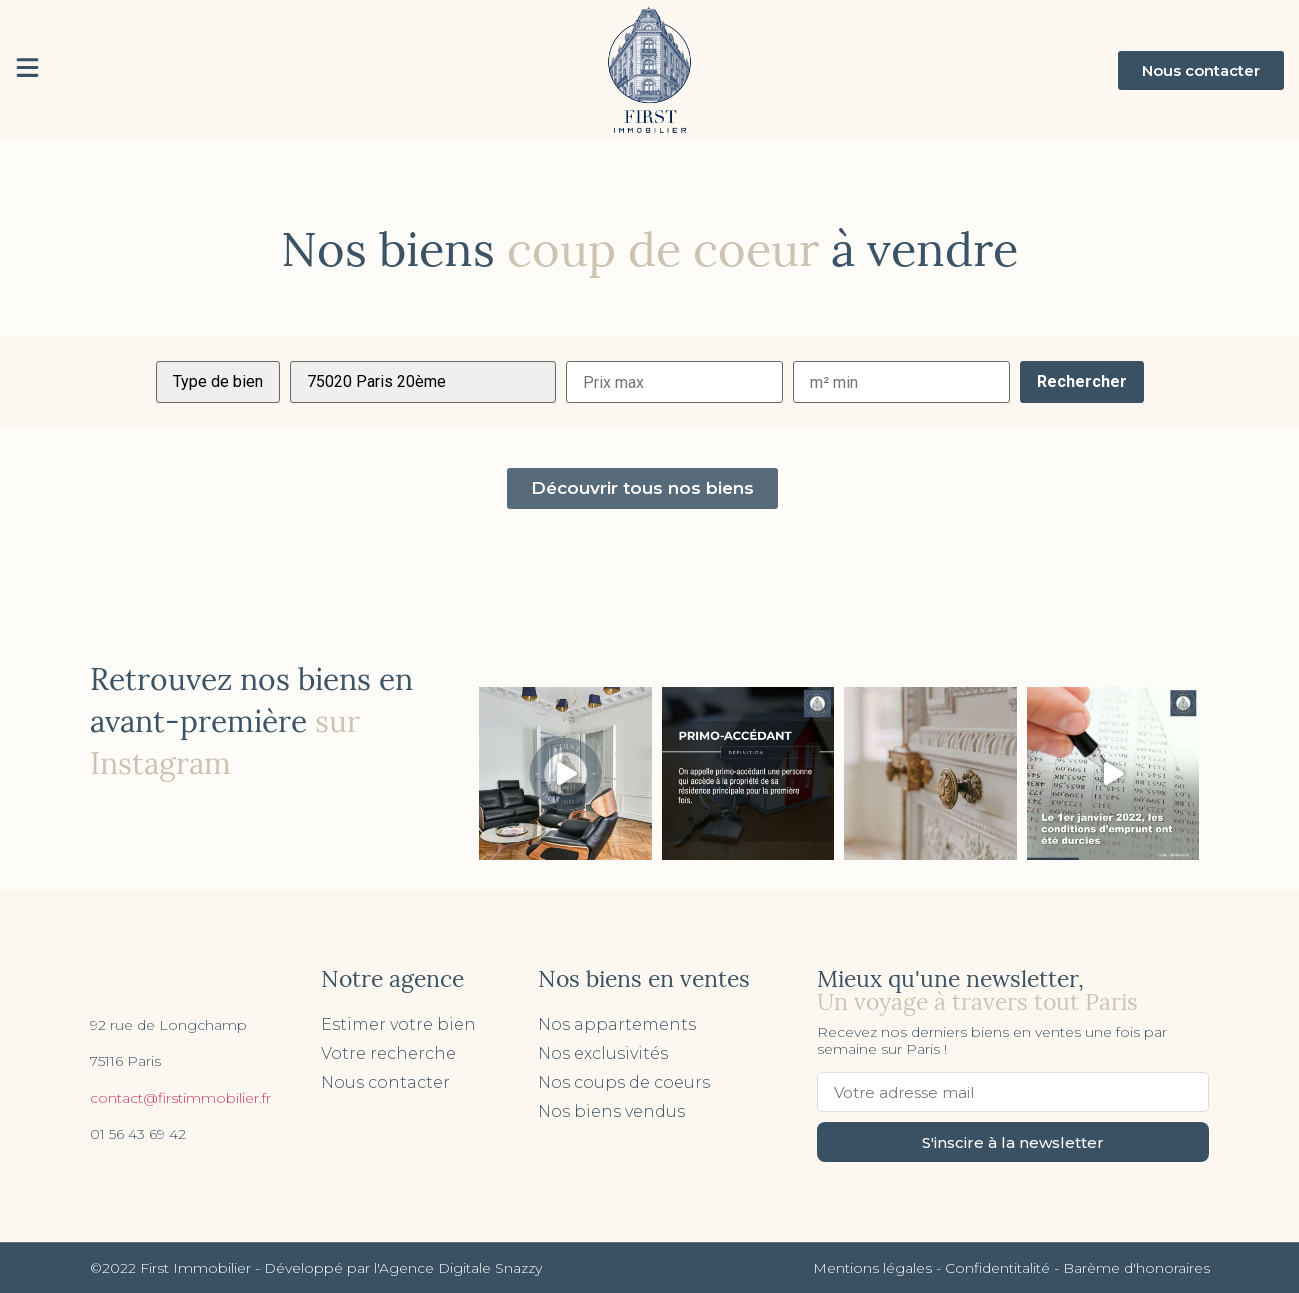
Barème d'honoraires (1136, 1268)
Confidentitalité (997, 1268)
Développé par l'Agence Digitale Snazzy (403, 1268)
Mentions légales (872, 1268)
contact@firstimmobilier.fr (180, 1098)
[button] (1201, 70)
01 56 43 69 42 (138, 1134)
